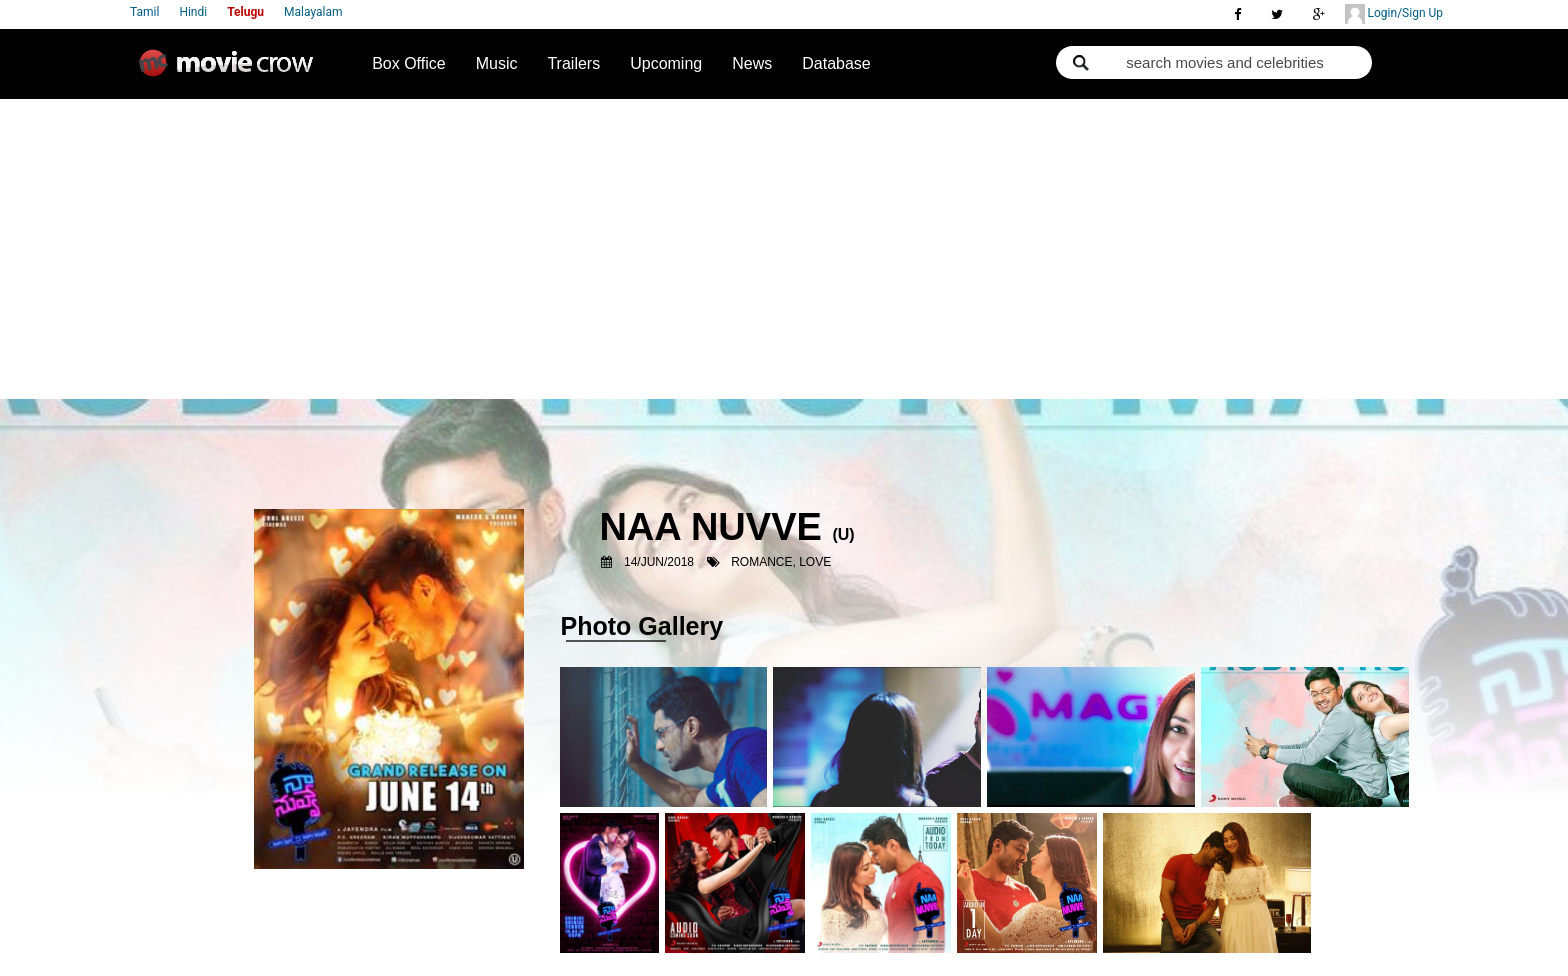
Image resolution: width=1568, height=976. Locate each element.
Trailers (573, 63)
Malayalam (313, 12)
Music (497, 63)
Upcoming (666, 63)
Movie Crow (231, 71)
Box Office (409, 63)
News (752, 63)
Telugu (245, 12)
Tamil (144, 12)
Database (836, 63)
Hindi (193, 12)
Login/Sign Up (1394, 14)
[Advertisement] (784, 249)
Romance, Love (781, 562)
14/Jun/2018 (659, 562)
